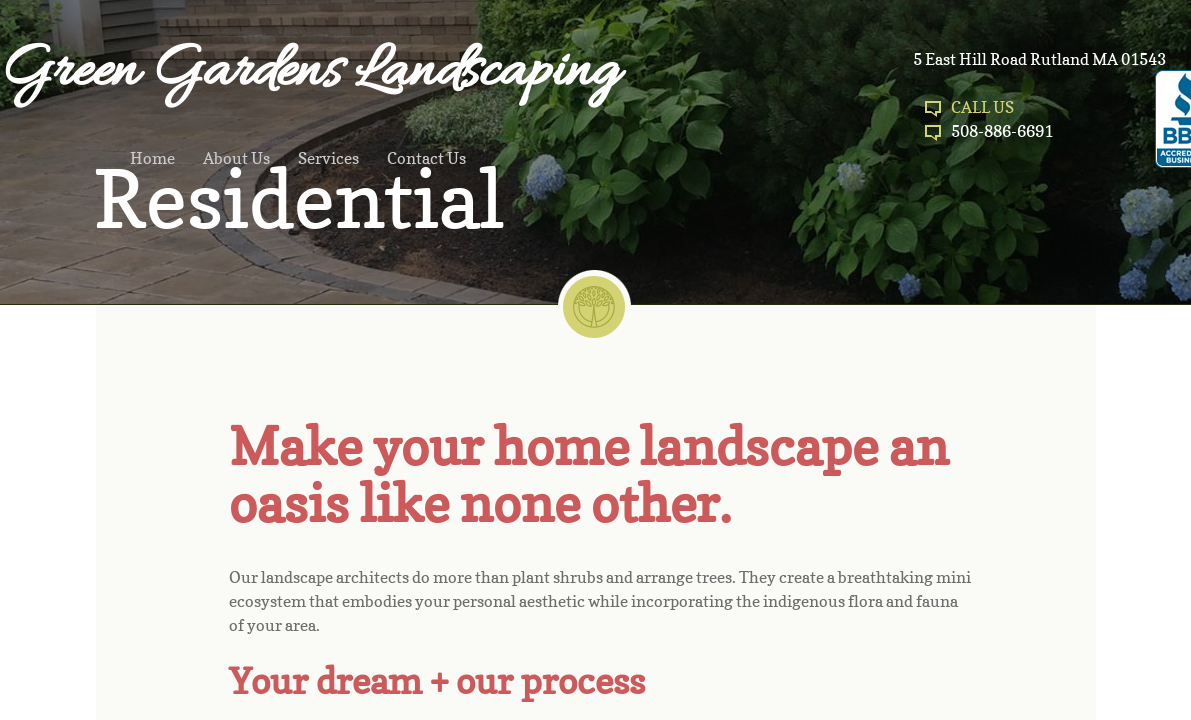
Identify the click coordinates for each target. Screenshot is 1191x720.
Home (152, 158)
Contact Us (426, 158)
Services (328, 158)
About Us (236, 158)
